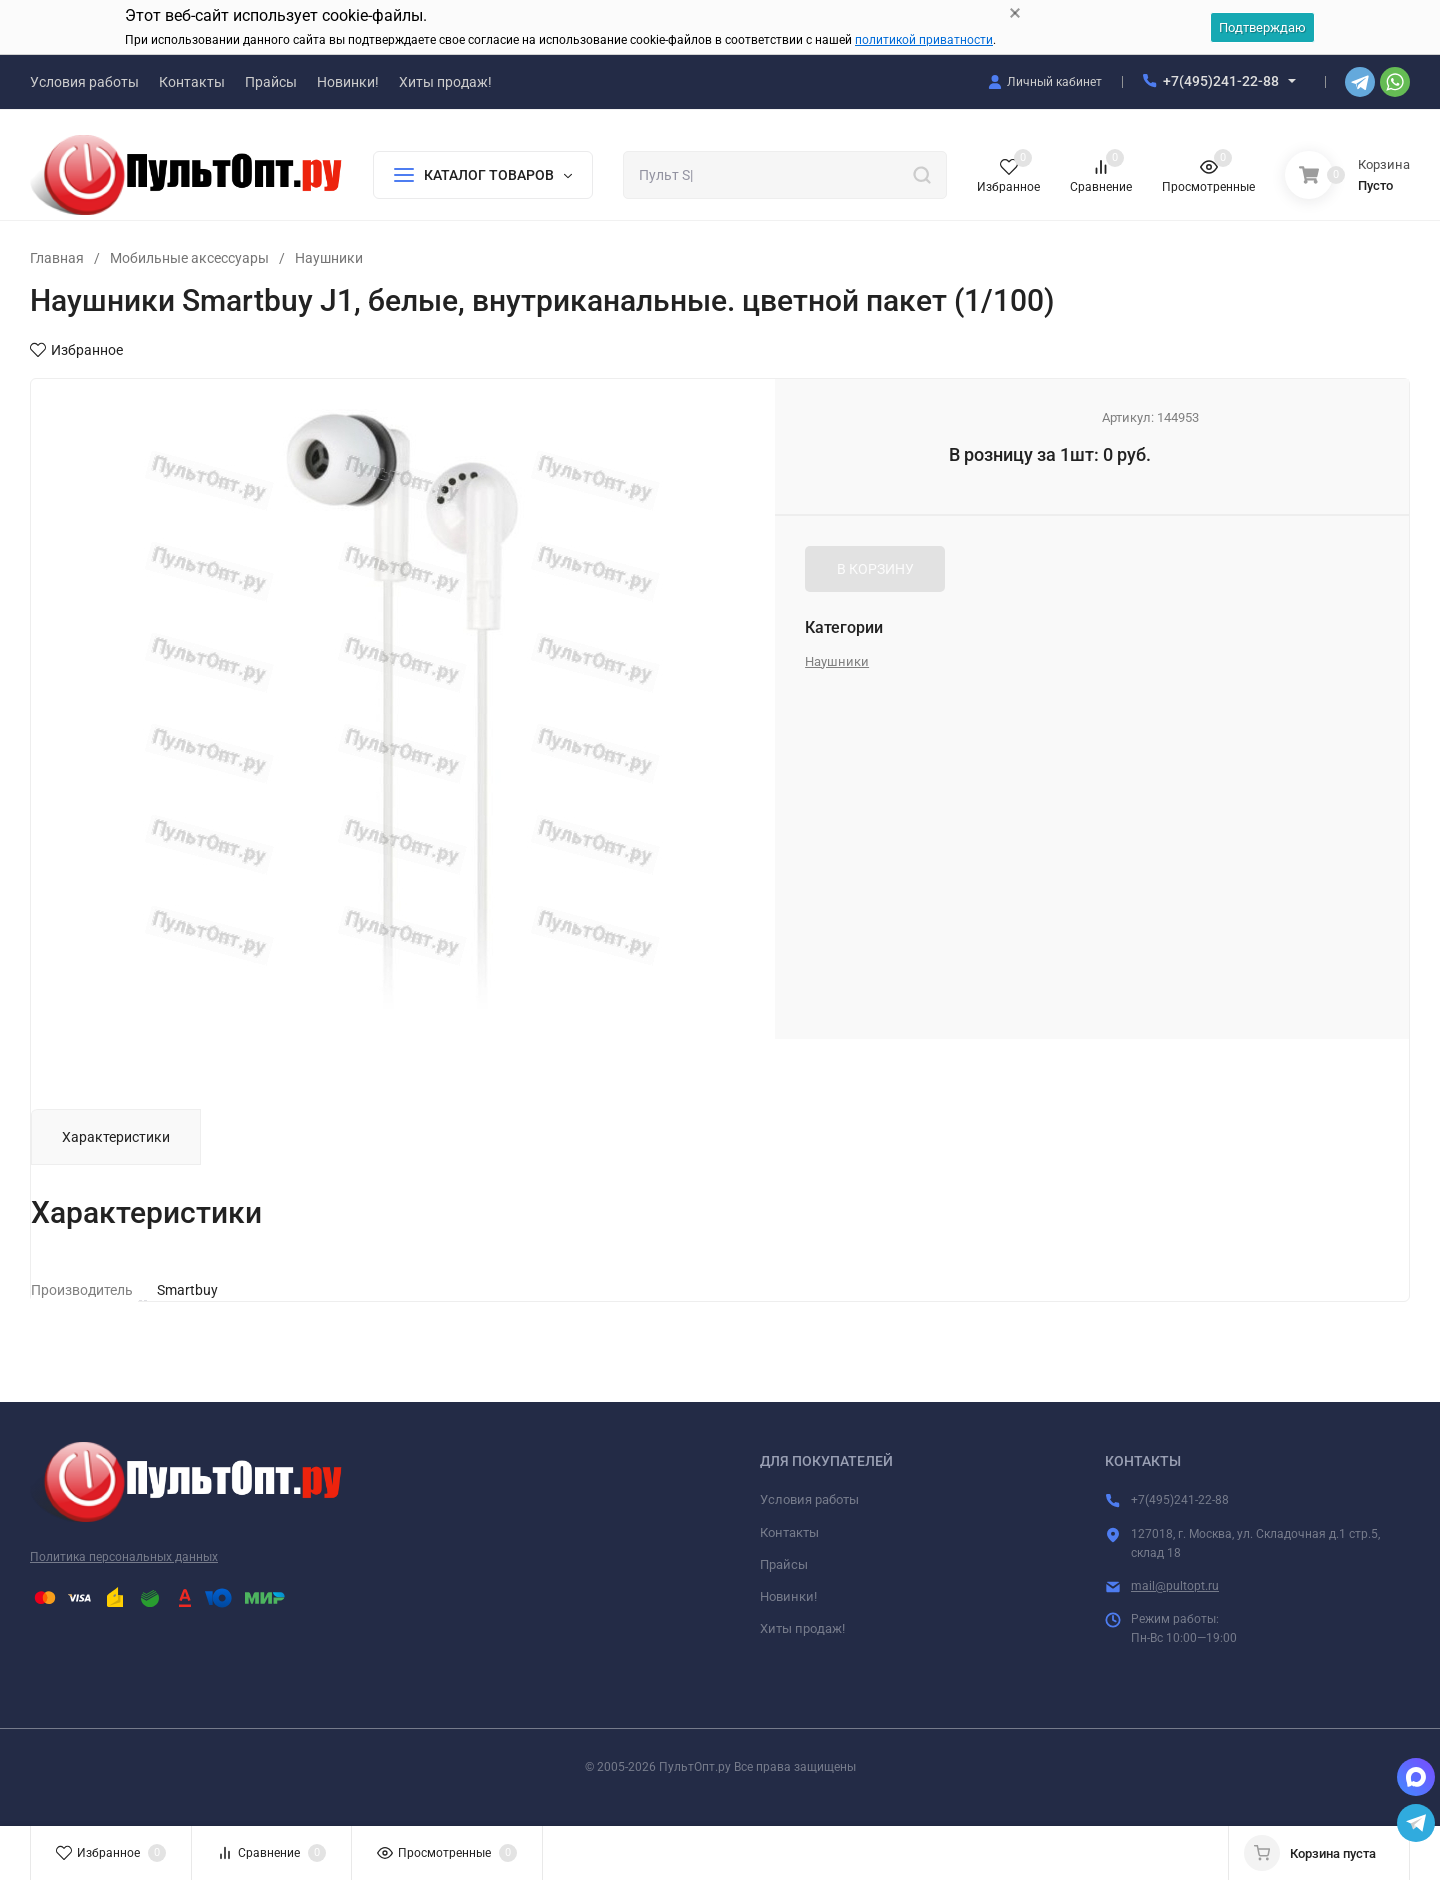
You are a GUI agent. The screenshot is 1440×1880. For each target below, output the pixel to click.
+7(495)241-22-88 (1221, 81)
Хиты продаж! (802, 1628)
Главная (57, 258)
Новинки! (788, 1596)
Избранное (76, 350)
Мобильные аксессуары (189, 258)
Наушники (329, 258)
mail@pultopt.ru (1175, 1586)
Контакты (789, 1532)
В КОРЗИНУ (875, 569)
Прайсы (784, 1564)
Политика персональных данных (124, 1557)
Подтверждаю (1262, 27)
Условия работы (809, 1499)
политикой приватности (924, 40)
